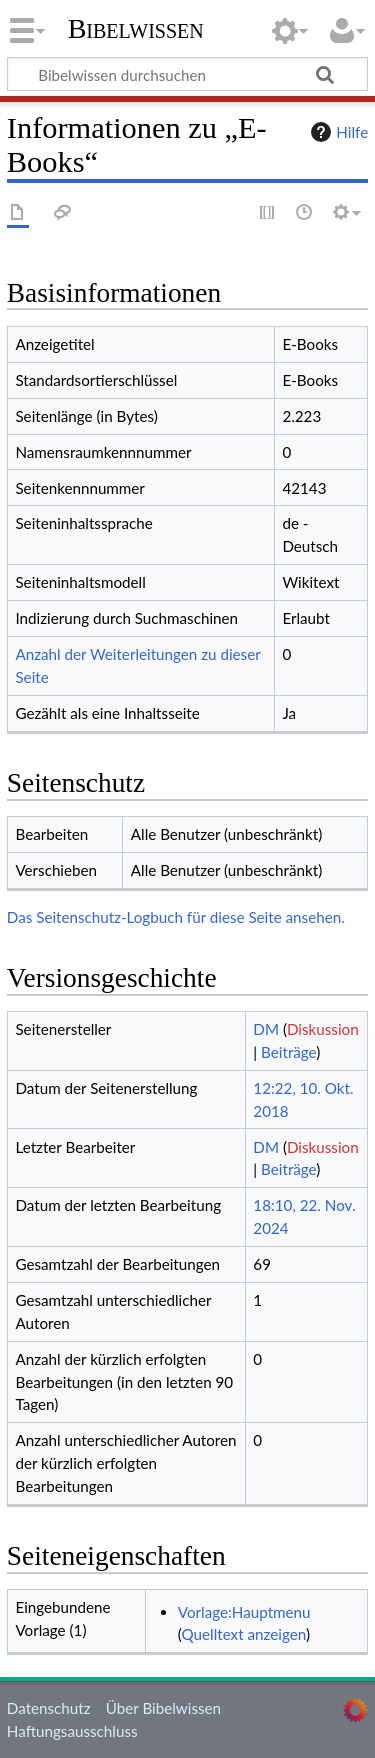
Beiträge (288, 1052)
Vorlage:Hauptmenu (244, 1612)
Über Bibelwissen (163, 1708)
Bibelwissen (136, 29)
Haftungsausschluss (72, 1731)
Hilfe (337, 132)
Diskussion (323, 1029)
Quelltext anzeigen (244, 1634)
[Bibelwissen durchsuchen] (187, 74)
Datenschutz (49, 1708)
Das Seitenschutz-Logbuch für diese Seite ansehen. (176, 917)
